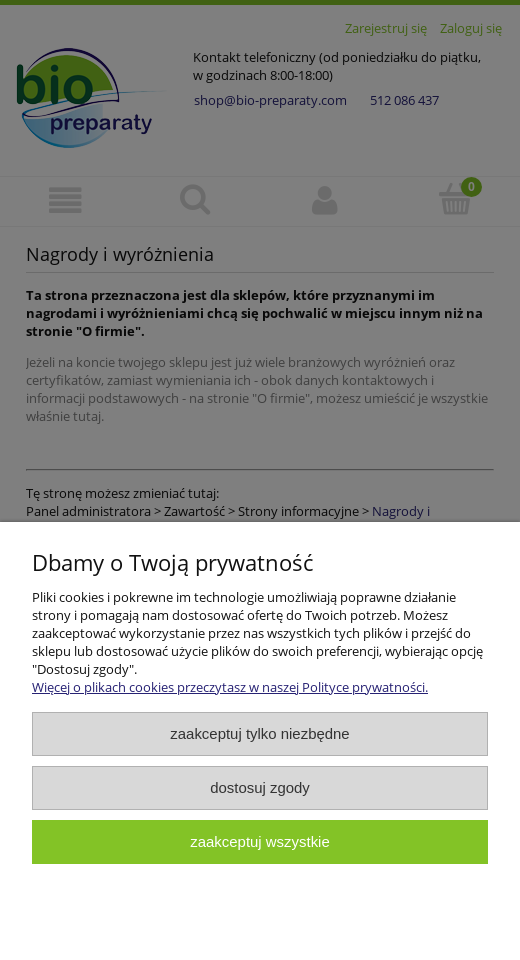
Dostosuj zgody (260, 787)
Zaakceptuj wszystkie (259, 841)
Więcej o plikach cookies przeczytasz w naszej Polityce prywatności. (230, 687)
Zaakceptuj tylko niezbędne (259, 733)
